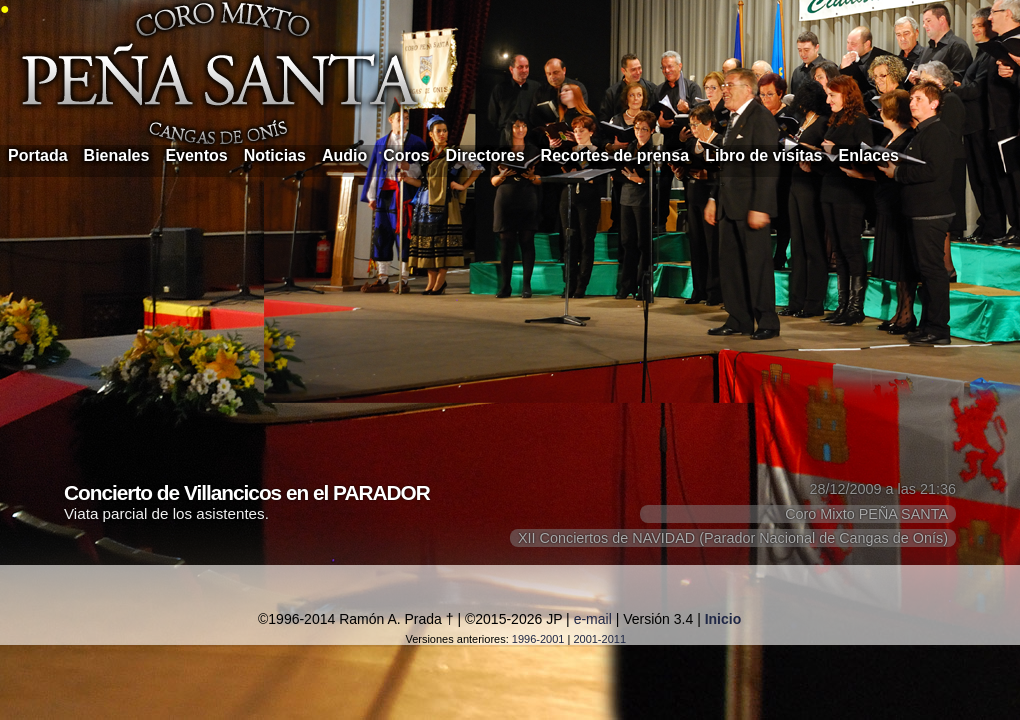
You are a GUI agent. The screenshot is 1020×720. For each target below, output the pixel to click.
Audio (344, 155)
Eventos (196, 155)
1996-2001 (538, 639)
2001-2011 (599, 639)
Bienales (117, 155)
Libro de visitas (763, 155)
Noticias (275, 155)
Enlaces (869, 155)
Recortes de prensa (615, 155)
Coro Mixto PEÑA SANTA (866, 514)
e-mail (593, 619)
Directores (484, 155)
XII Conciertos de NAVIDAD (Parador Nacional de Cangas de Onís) (733, 538)
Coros (406, 155)
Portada (38, 155)
